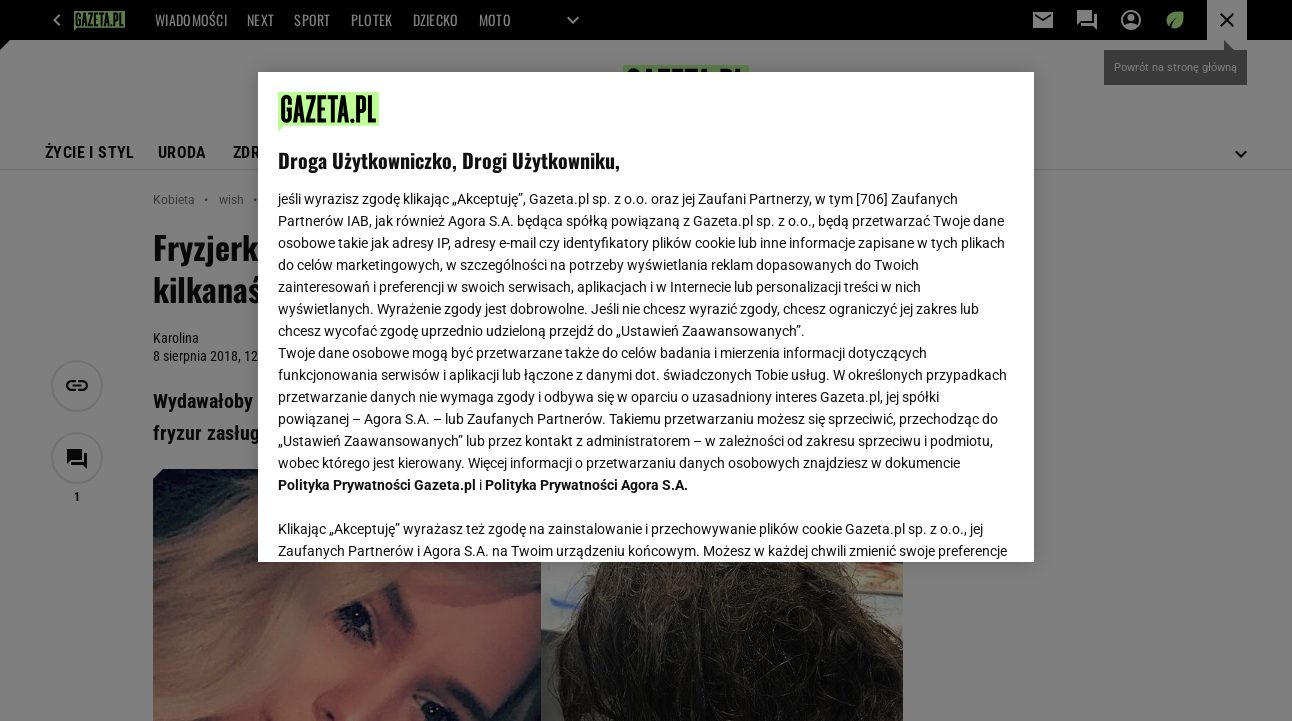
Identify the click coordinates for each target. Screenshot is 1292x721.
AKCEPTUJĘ (945, 523)
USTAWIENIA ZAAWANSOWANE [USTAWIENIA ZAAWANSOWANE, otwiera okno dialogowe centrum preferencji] (409, 522)
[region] (645, 317)
